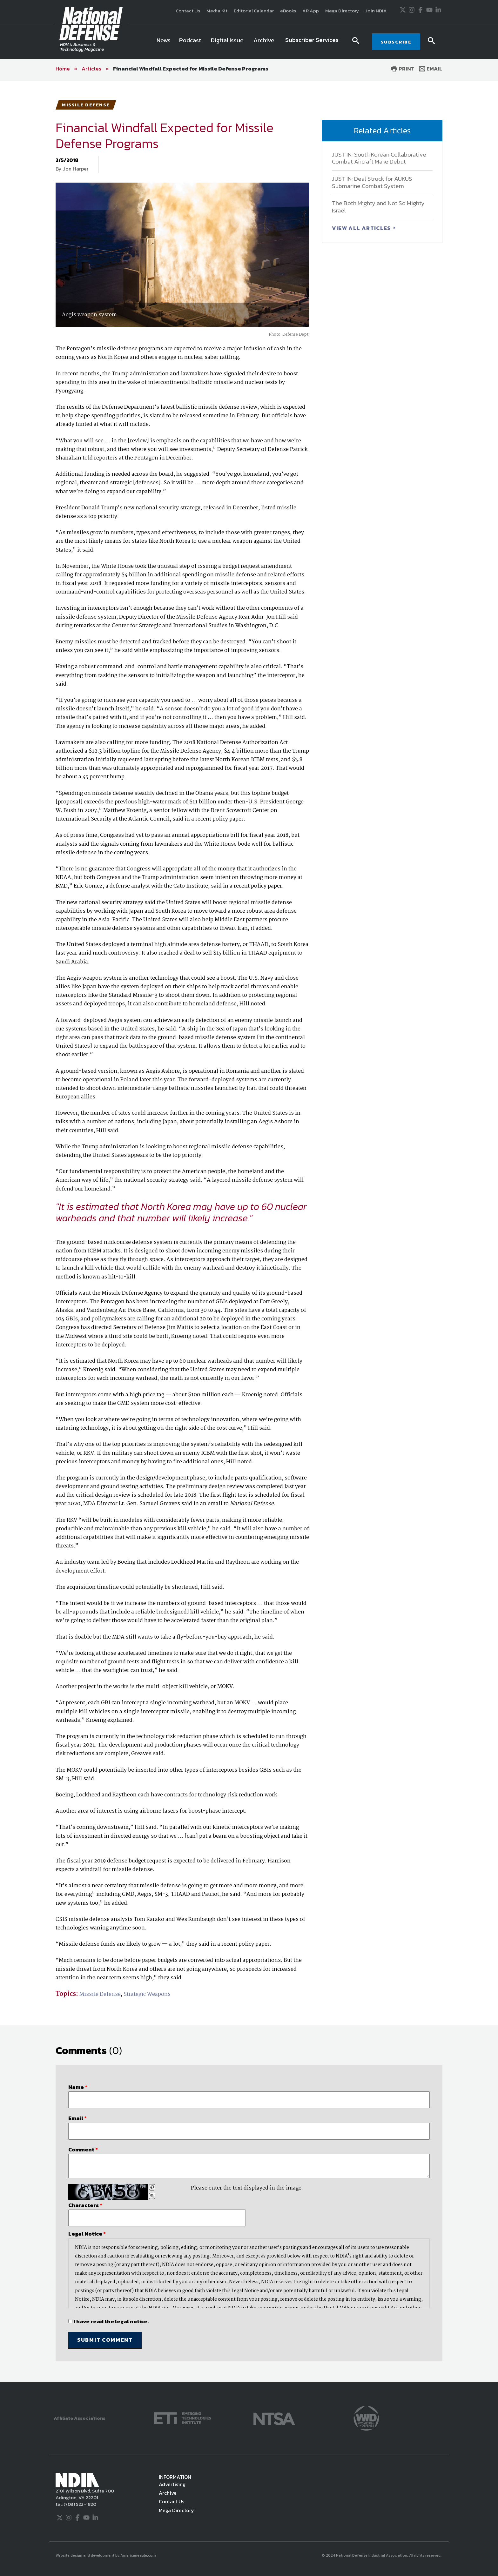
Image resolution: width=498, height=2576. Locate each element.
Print (402, 68)
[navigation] (248, 41)
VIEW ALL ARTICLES (362, 228)
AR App (310, 10)
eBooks (288, 10)
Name (77, 2087)
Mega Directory (342, 10)
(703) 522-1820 (79, 2504)
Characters (85, 2205)
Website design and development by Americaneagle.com (106, 2555)
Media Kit (216, 10)
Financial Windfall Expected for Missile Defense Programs (190, 68)
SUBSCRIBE (396, 41)
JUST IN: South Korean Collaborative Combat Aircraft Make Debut (379, 158)
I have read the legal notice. (111, 2321)
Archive (168, 2493)
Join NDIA (376, 10)
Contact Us (188, 10)
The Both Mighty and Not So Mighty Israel (378, 206)
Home (63, 68)
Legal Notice (87, 2234)
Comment (83, 2149)
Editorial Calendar (254, 10)
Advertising (172, 2484)
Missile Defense (100, 1994)
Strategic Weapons (147, 1994)
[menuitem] (163, 41)
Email (430, 68)
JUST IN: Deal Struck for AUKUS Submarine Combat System (372, 182)
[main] (249, 1231)
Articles (91, 68)
